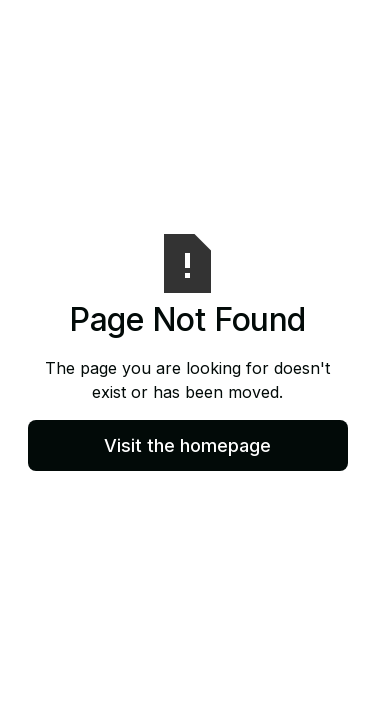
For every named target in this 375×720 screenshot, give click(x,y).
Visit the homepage (187, 445)
